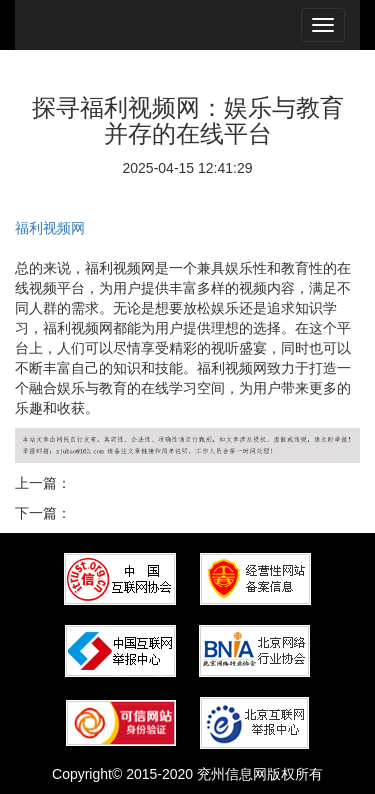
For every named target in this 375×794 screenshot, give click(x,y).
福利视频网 (50, 228)
